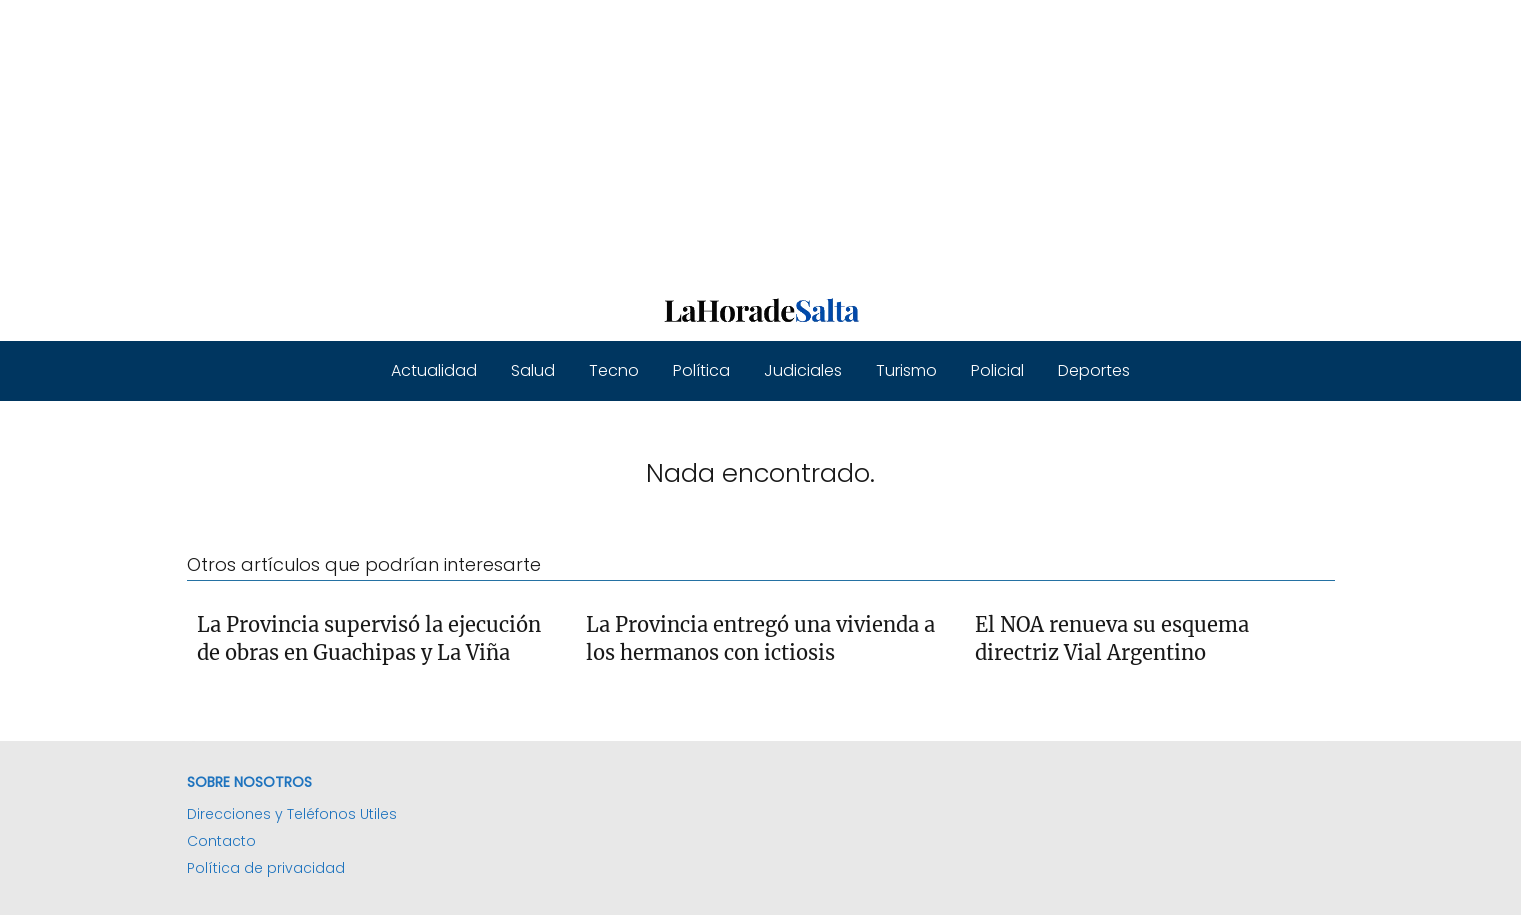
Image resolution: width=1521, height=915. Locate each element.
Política (701, 370)
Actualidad (434, 370)
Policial (997, 370)
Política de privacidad (266, 868)
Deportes (1094, 370)
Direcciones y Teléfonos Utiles (292, 814)
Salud (533, 370)
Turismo (906, 370)
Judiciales (803, 370)
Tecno (614, 370)
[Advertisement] (600, 140)
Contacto (221, 841)
